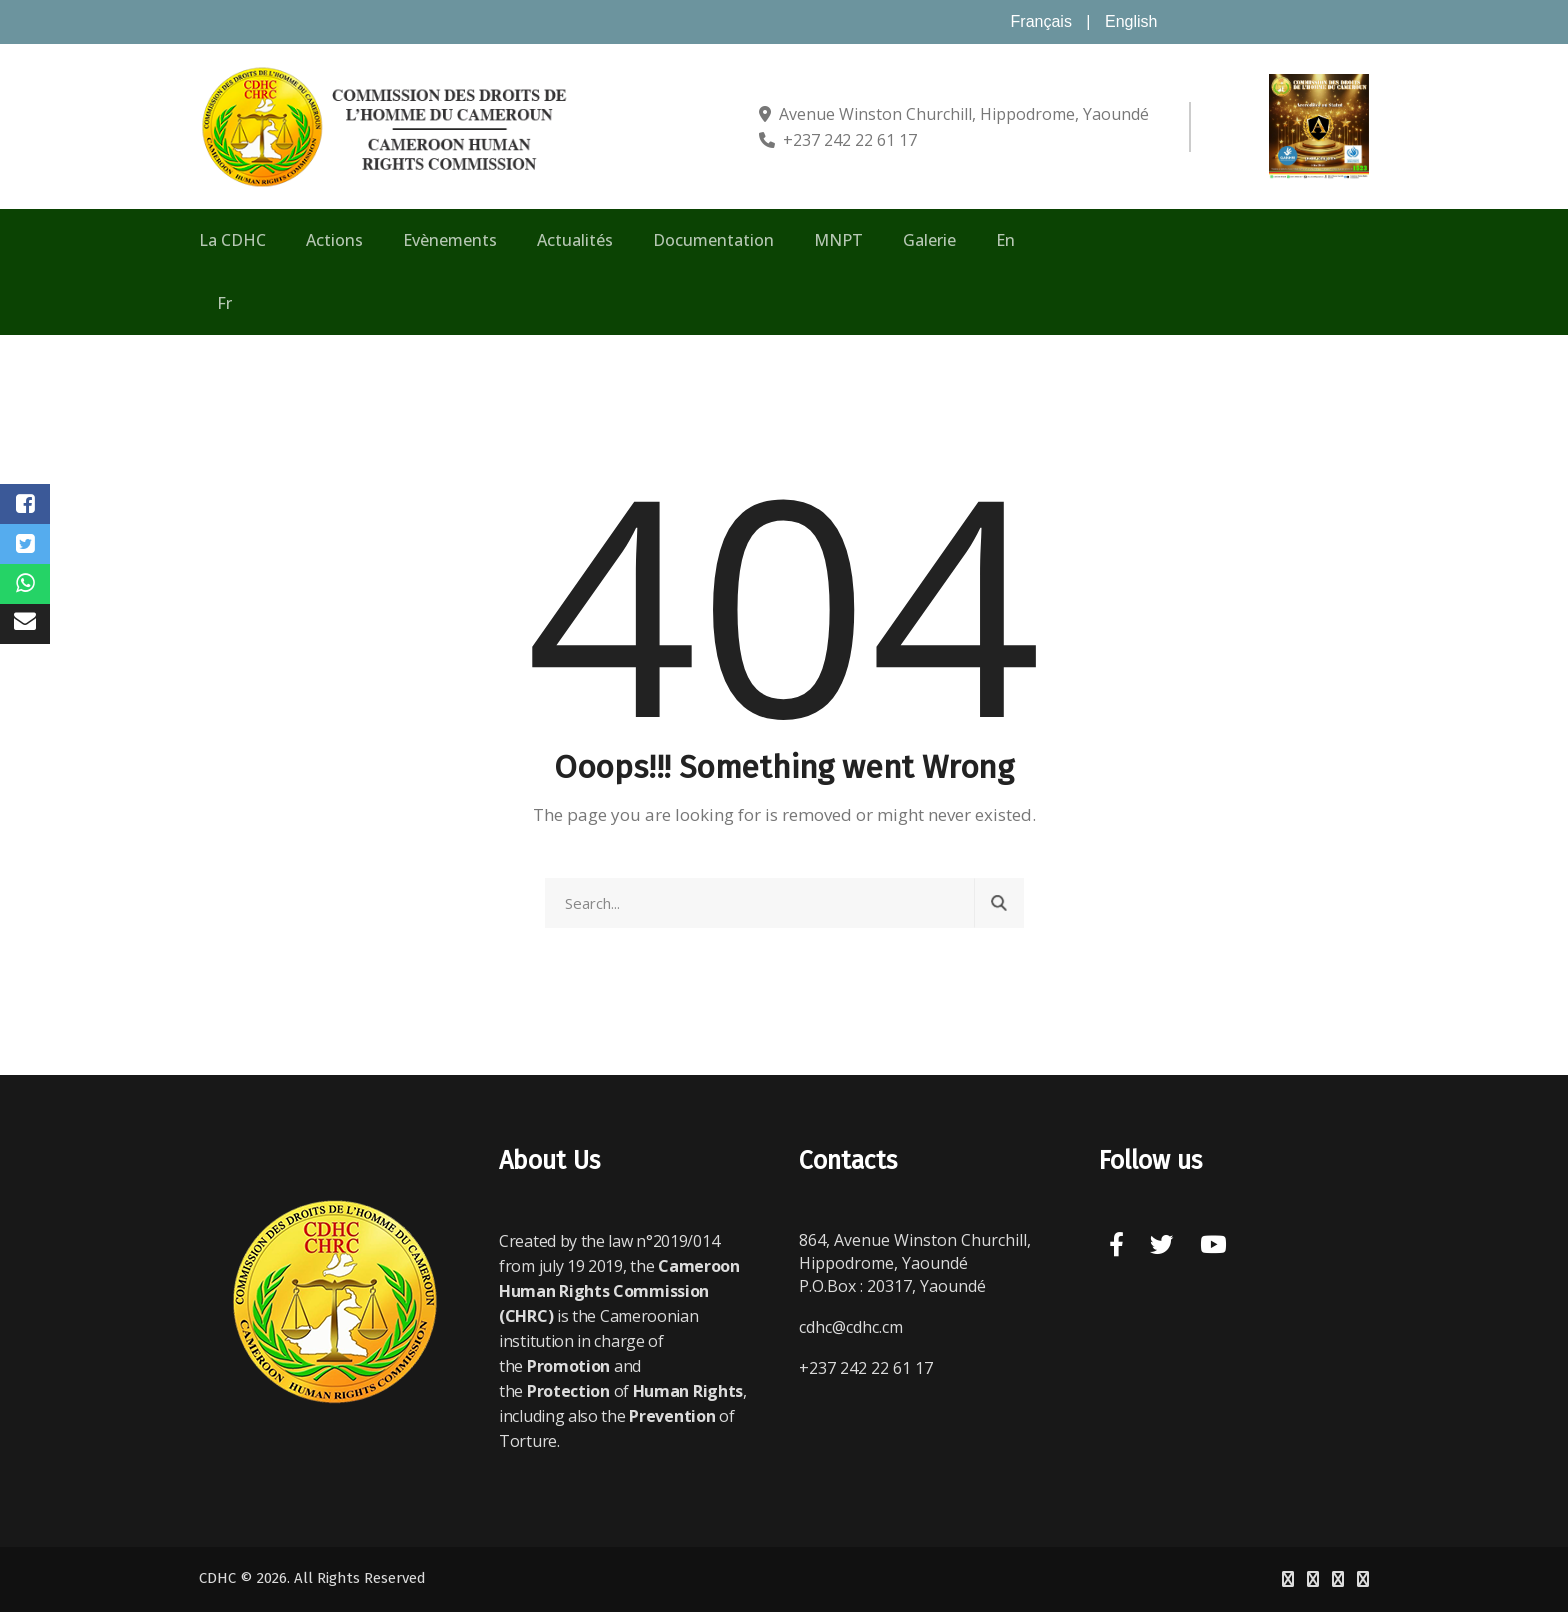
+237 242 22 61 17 (850, 140)
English (1131, 21)
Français (1041, 21)
